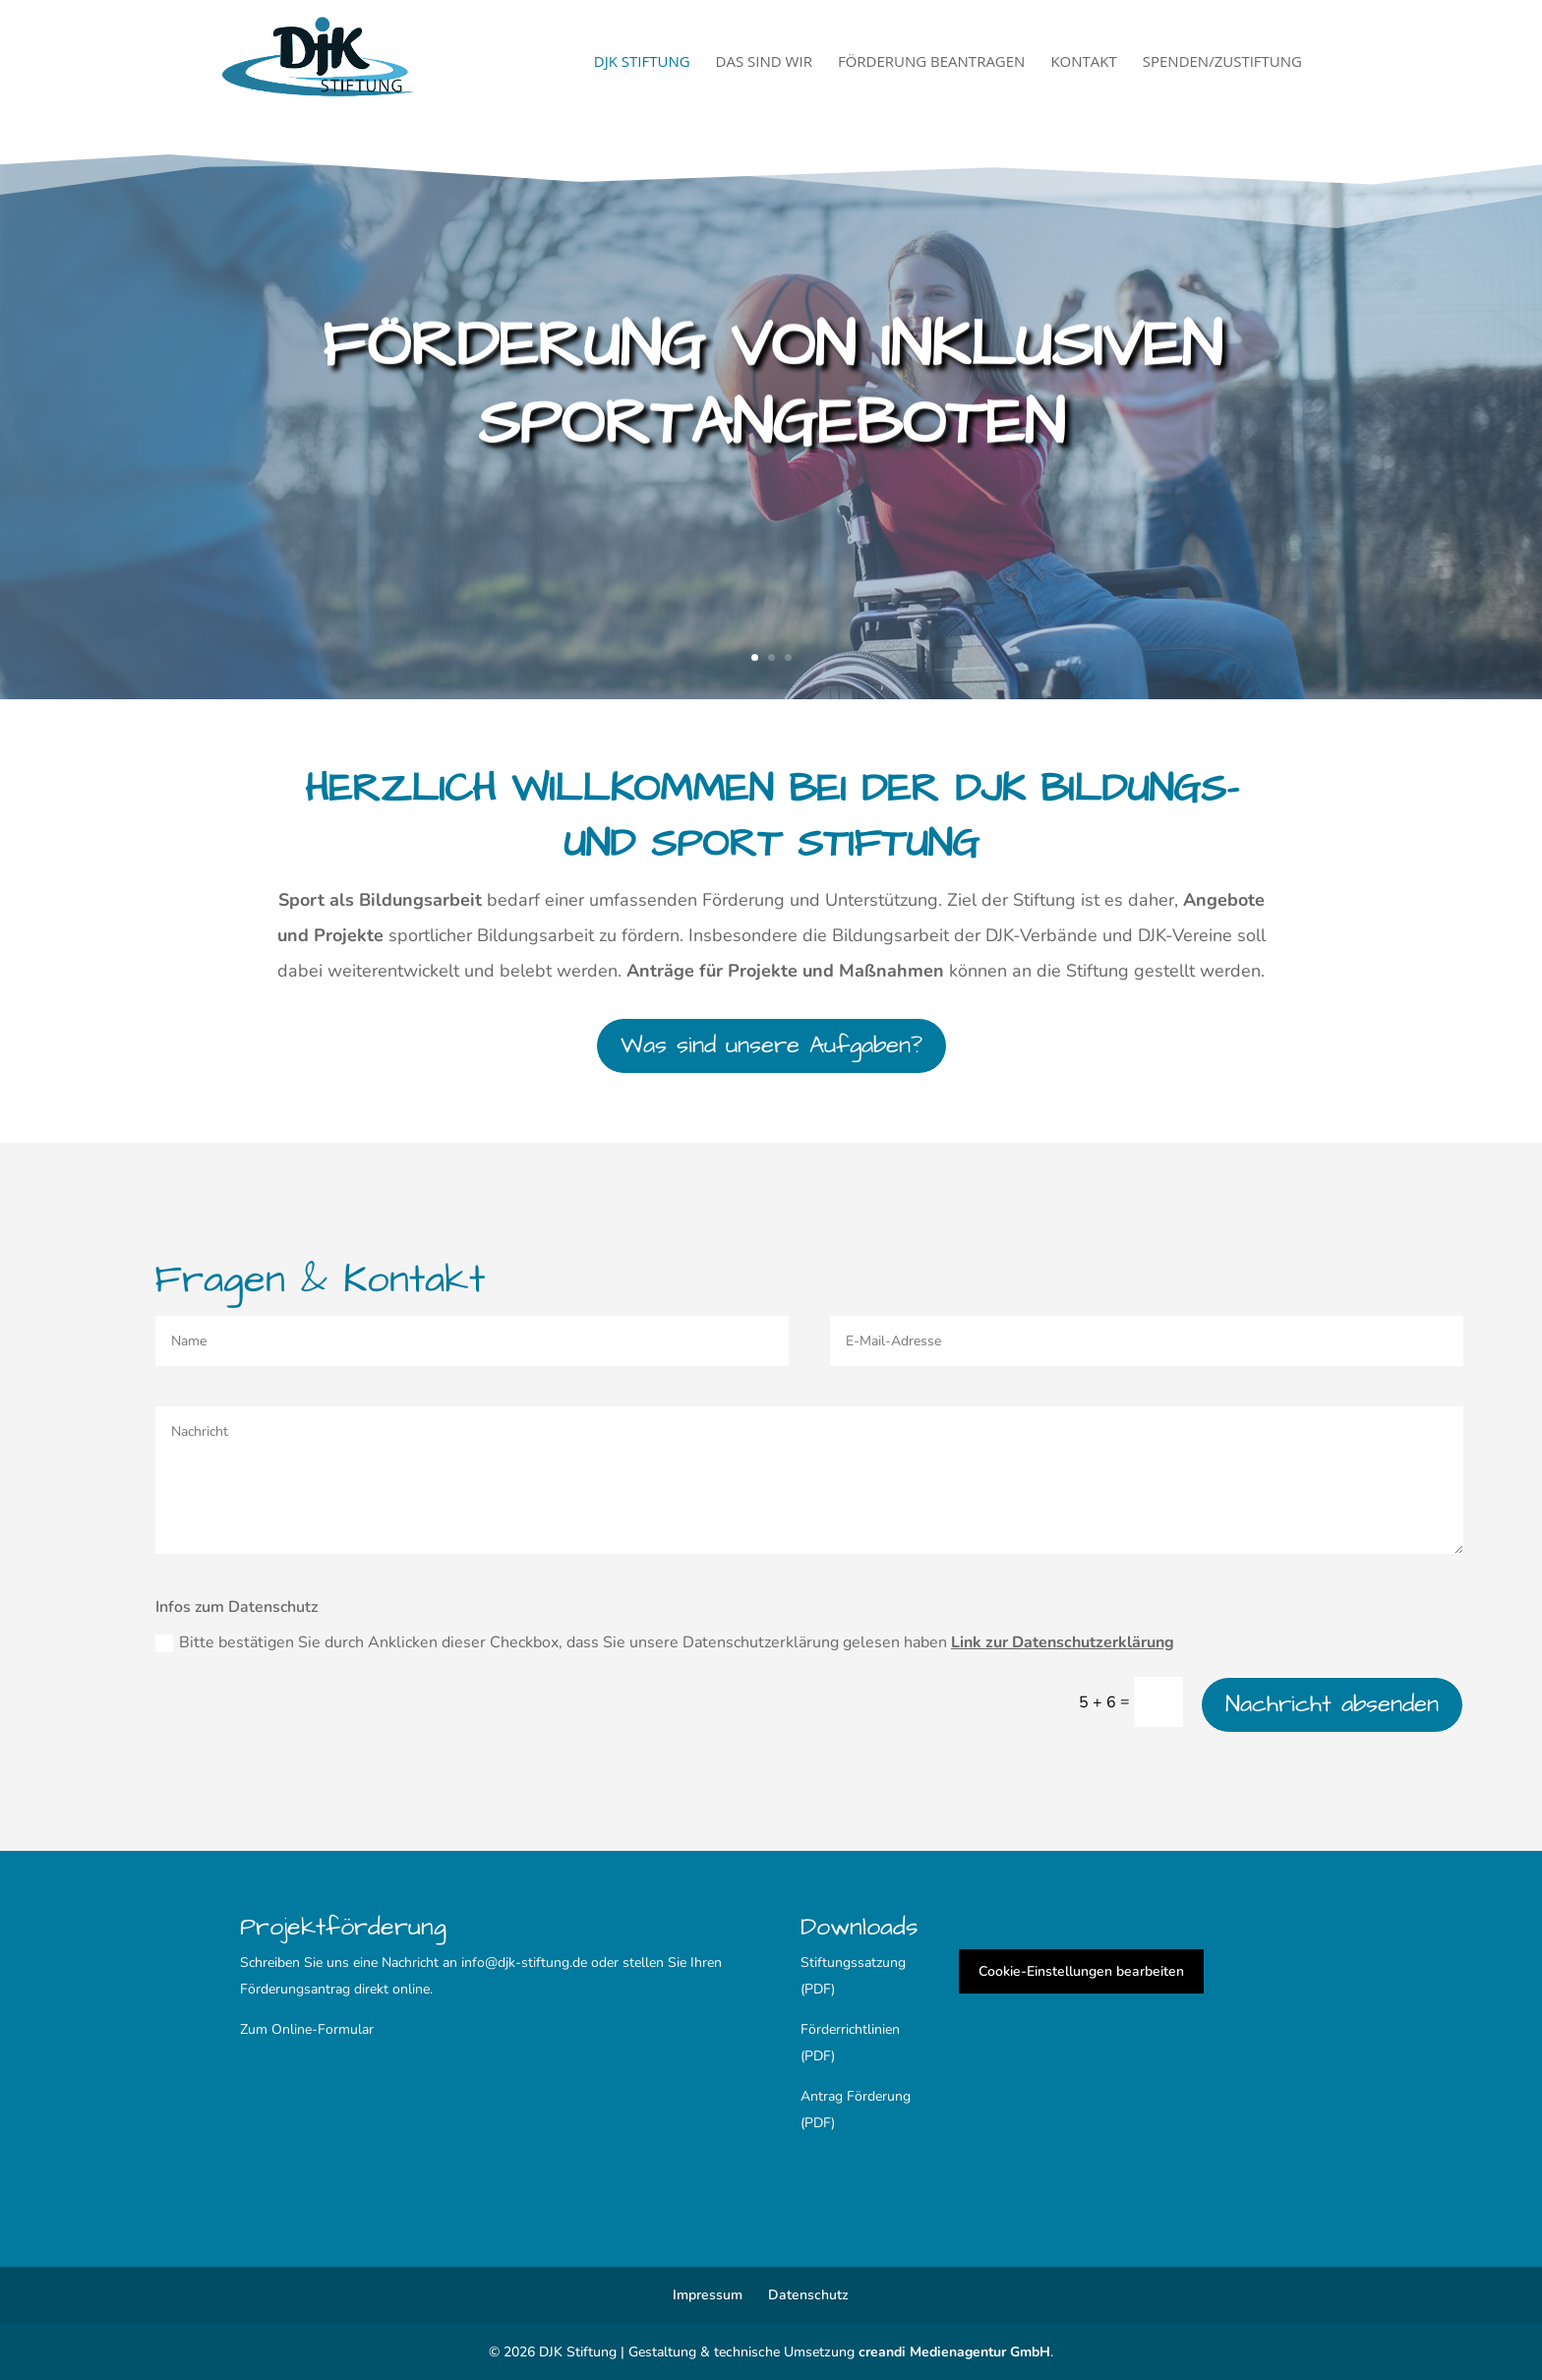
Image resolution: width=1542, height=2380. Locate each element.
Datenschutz (808, 2295)
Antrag (824, 2096)
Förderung (879, 2096)
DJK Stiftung (642, 62)
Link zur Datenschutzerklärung (1062, 1642)
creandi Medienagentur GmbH (954, 2352)
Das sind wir (764, 62)
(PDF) (818, 2122)
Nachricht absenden (1332, 1704)
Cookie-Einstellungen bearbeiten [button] (1081, 1971)
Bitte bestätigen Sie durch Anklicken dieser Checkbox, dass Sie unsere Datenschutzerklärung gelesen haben (664, 1642)
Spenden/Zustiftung (1222, 62)
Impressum (707, 2295)
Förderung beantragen (932, 62)
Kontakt (1083, 62)
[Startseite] (357, 59)
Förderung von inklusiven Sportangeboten (771, 389)
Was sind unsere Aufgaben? (771, 1045)
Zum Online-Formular (307, 2029)
